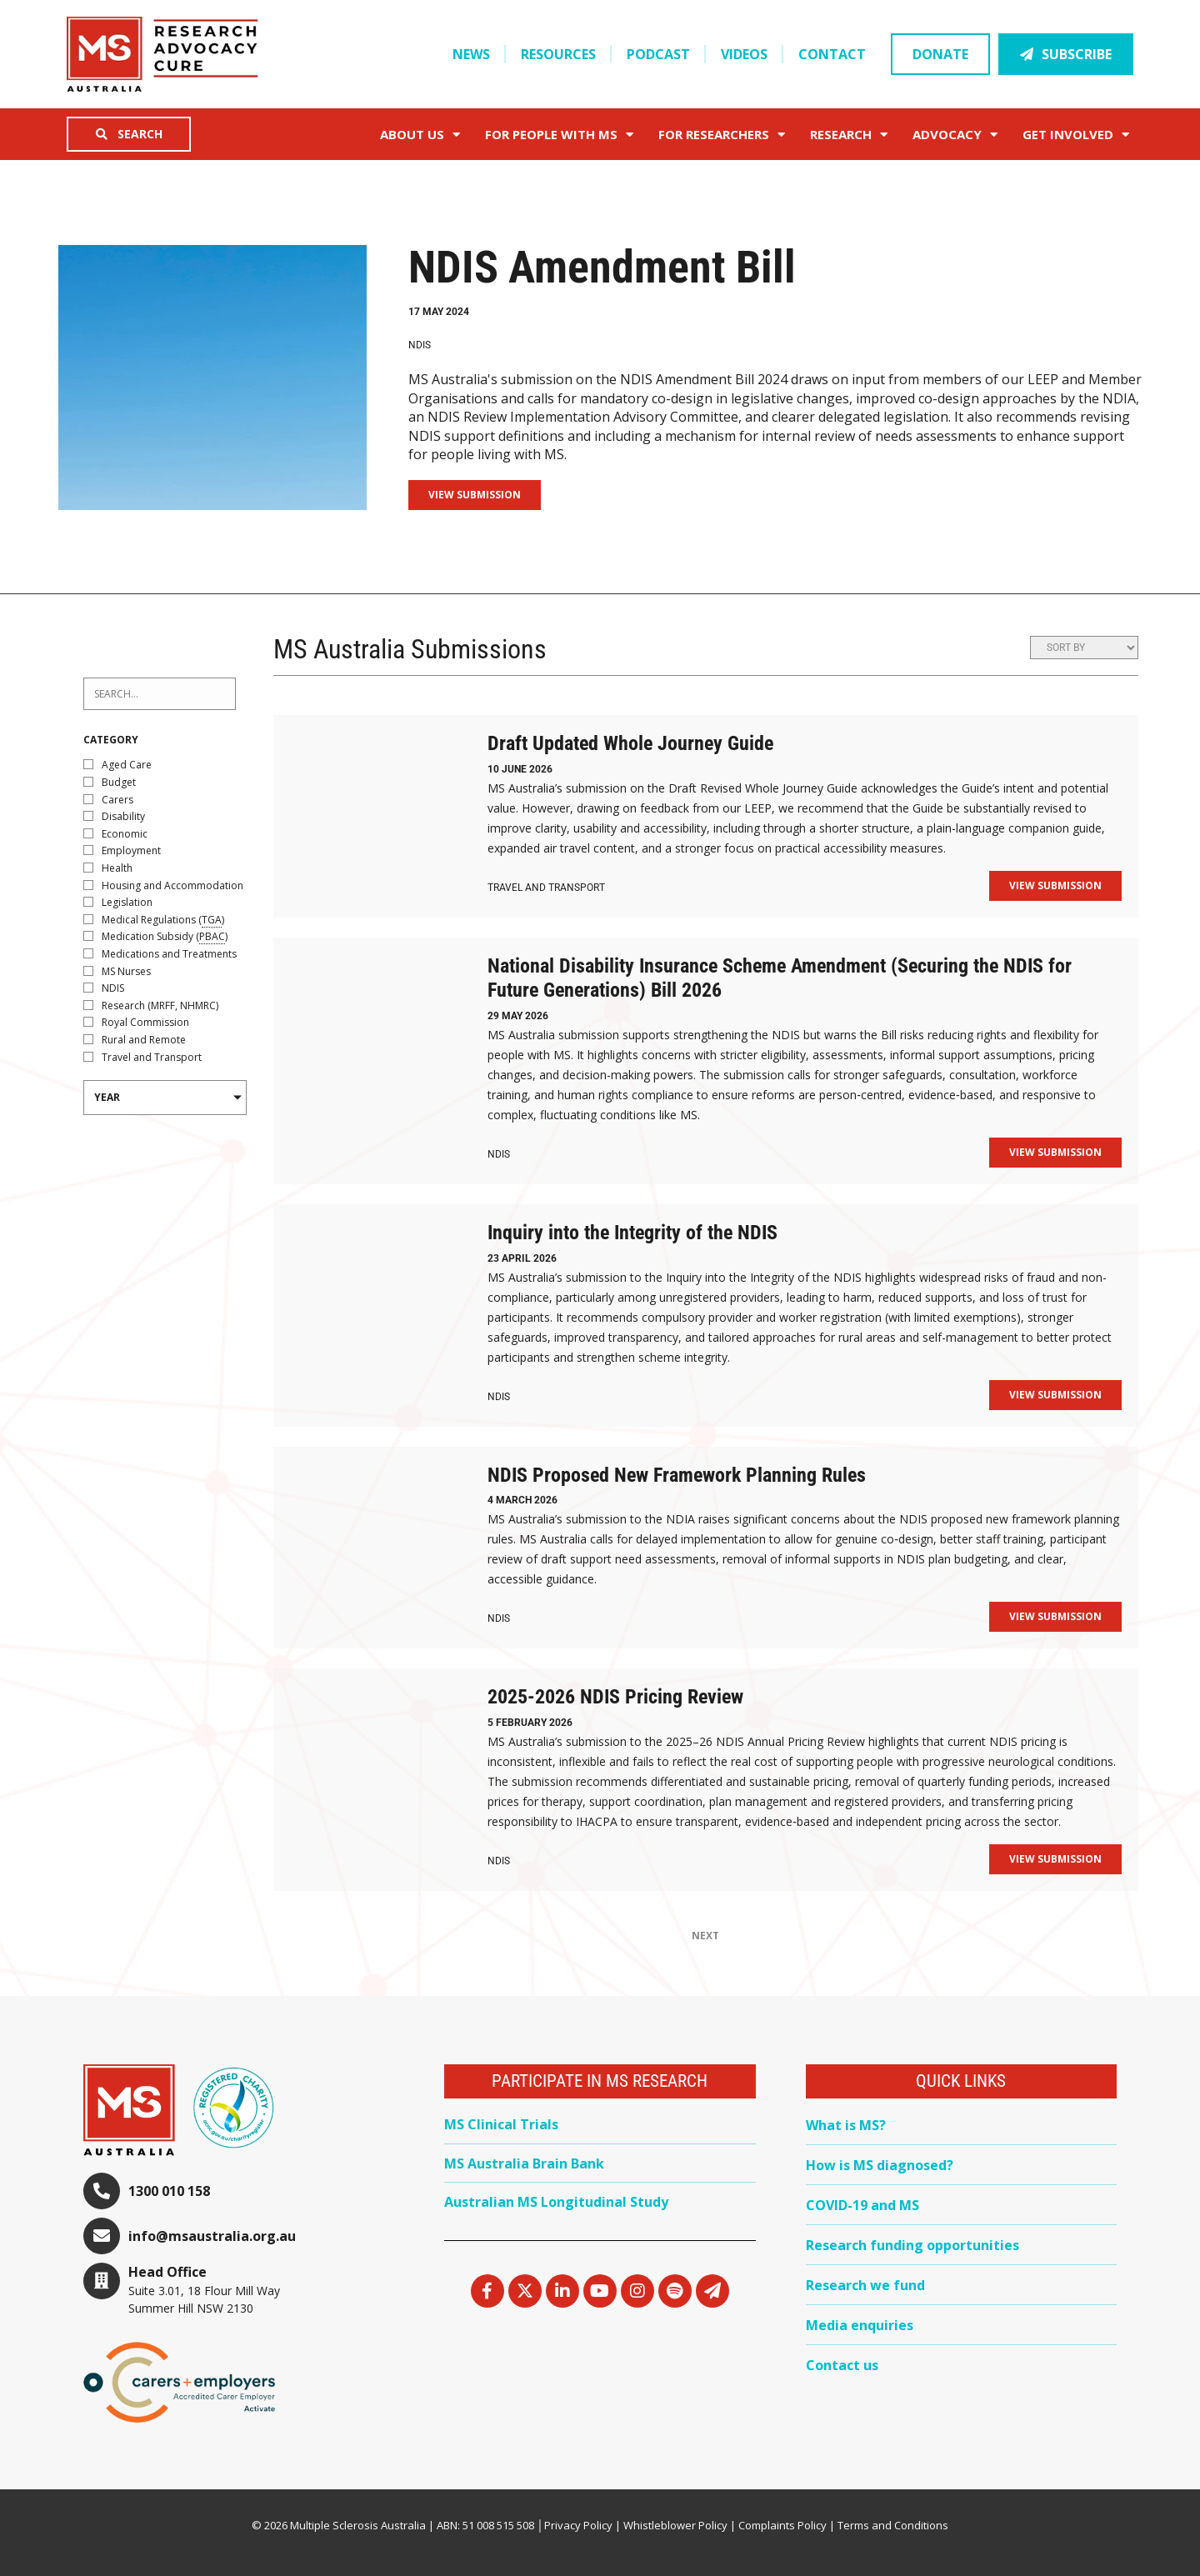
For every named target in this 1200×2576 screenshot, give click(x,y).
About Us (420, 134)
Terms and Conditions (893, 2525)
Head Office (167, 2272)
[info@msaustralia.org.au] (101, 2236)
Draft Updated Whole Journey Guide (630, 743)
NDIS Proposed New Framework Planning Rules (677, 1475)
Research (849, 134)
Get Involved (1075, 134)
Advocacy (955, 134)
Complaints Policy (782, 2525)
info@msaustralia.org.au (212, 2236)
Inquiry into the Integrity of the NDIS (633, 1232)
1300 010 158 (169, 2191)
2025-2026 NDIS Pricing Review (615, 1696)
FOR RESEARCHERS (721, 134)
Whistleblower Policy (675, 2525)
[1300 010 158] (101, 2191)
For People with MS (559, 134)
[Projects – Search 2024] (159, 694)
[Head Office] (101, 2281)
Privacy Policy (578, 2525)
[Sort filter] (1084, 647)
